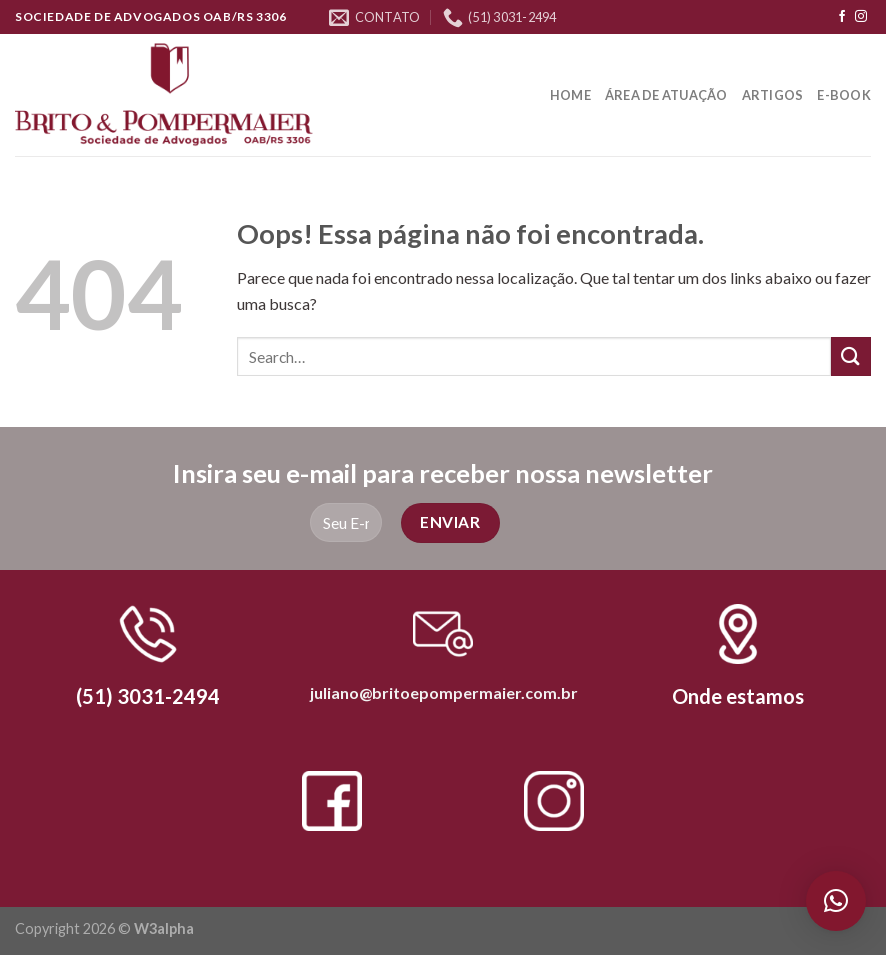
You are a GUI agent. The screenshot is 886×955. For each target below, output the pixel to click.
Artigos (773, 95)
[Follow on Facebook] (842, 17)
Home (570, 95)
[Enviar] (851, 356)
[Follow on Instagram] (861, 17)
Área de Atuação (666, 95)
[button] (836, 901)
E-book (844, 95)
